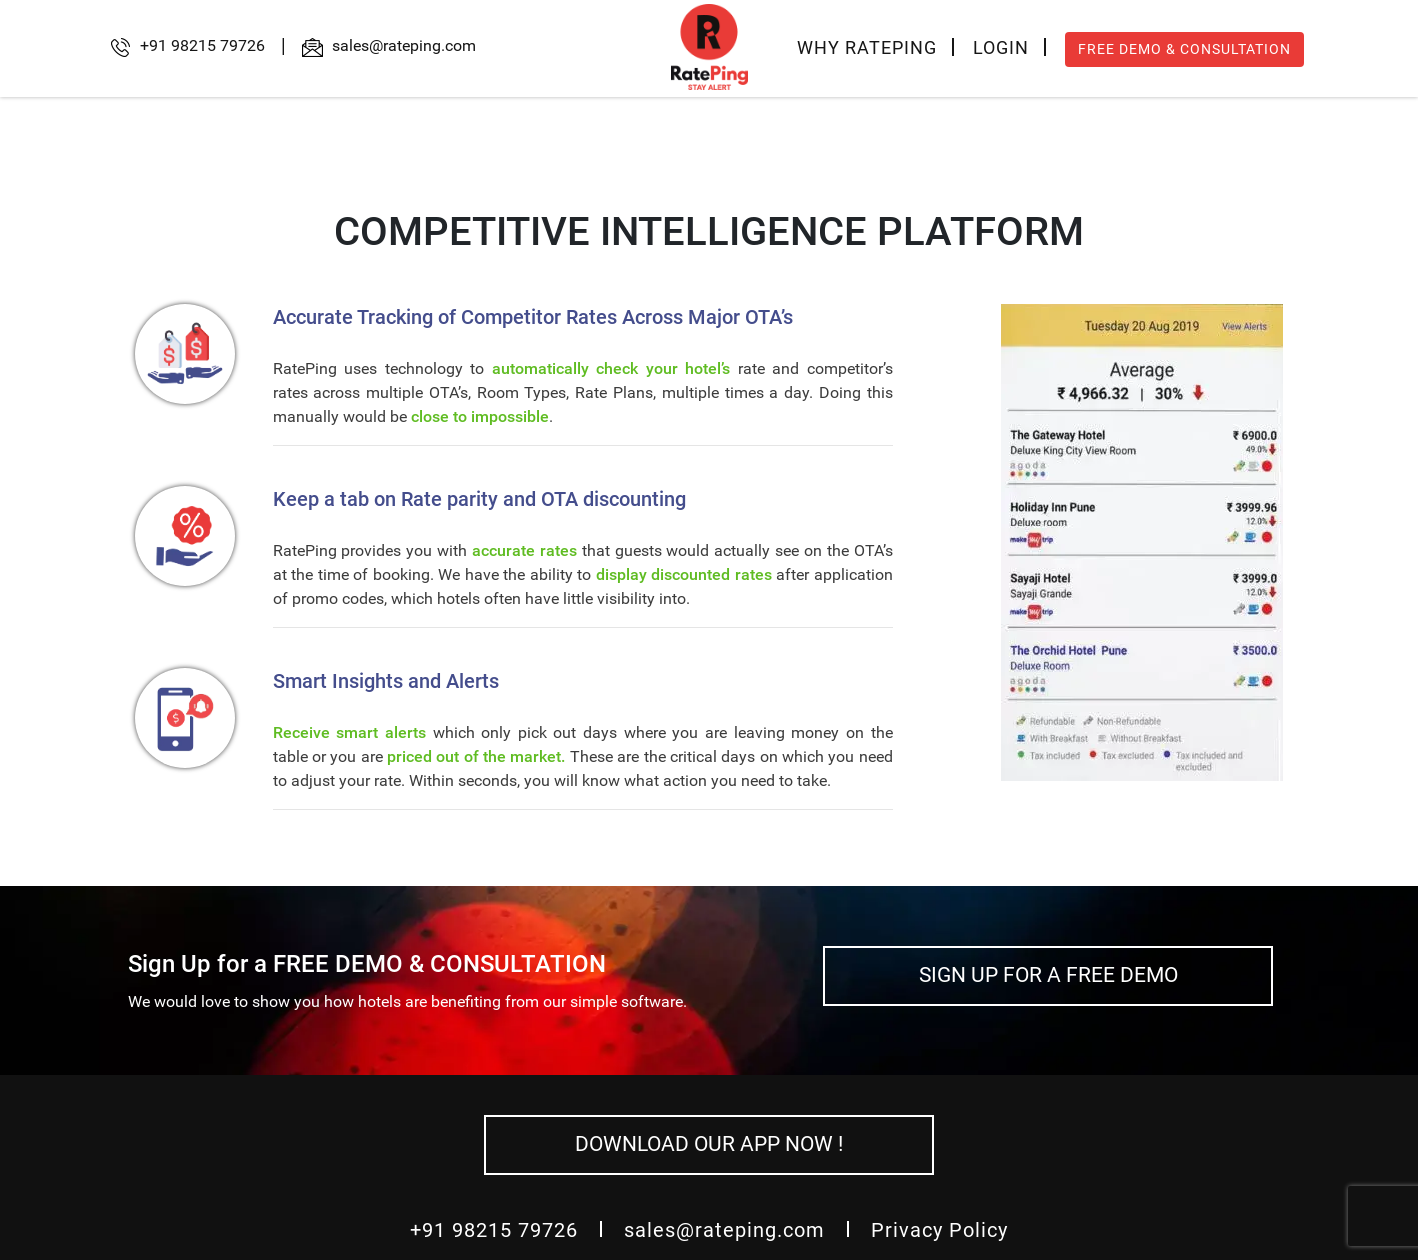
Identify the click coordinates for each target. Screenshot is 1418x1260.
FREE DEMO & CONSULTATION (1184, 49)
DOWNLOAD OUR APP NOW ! (709, 1144)
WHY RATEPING (867, 47)
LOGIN (1001, 47)
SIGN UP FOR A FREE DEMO (1048, 975)
